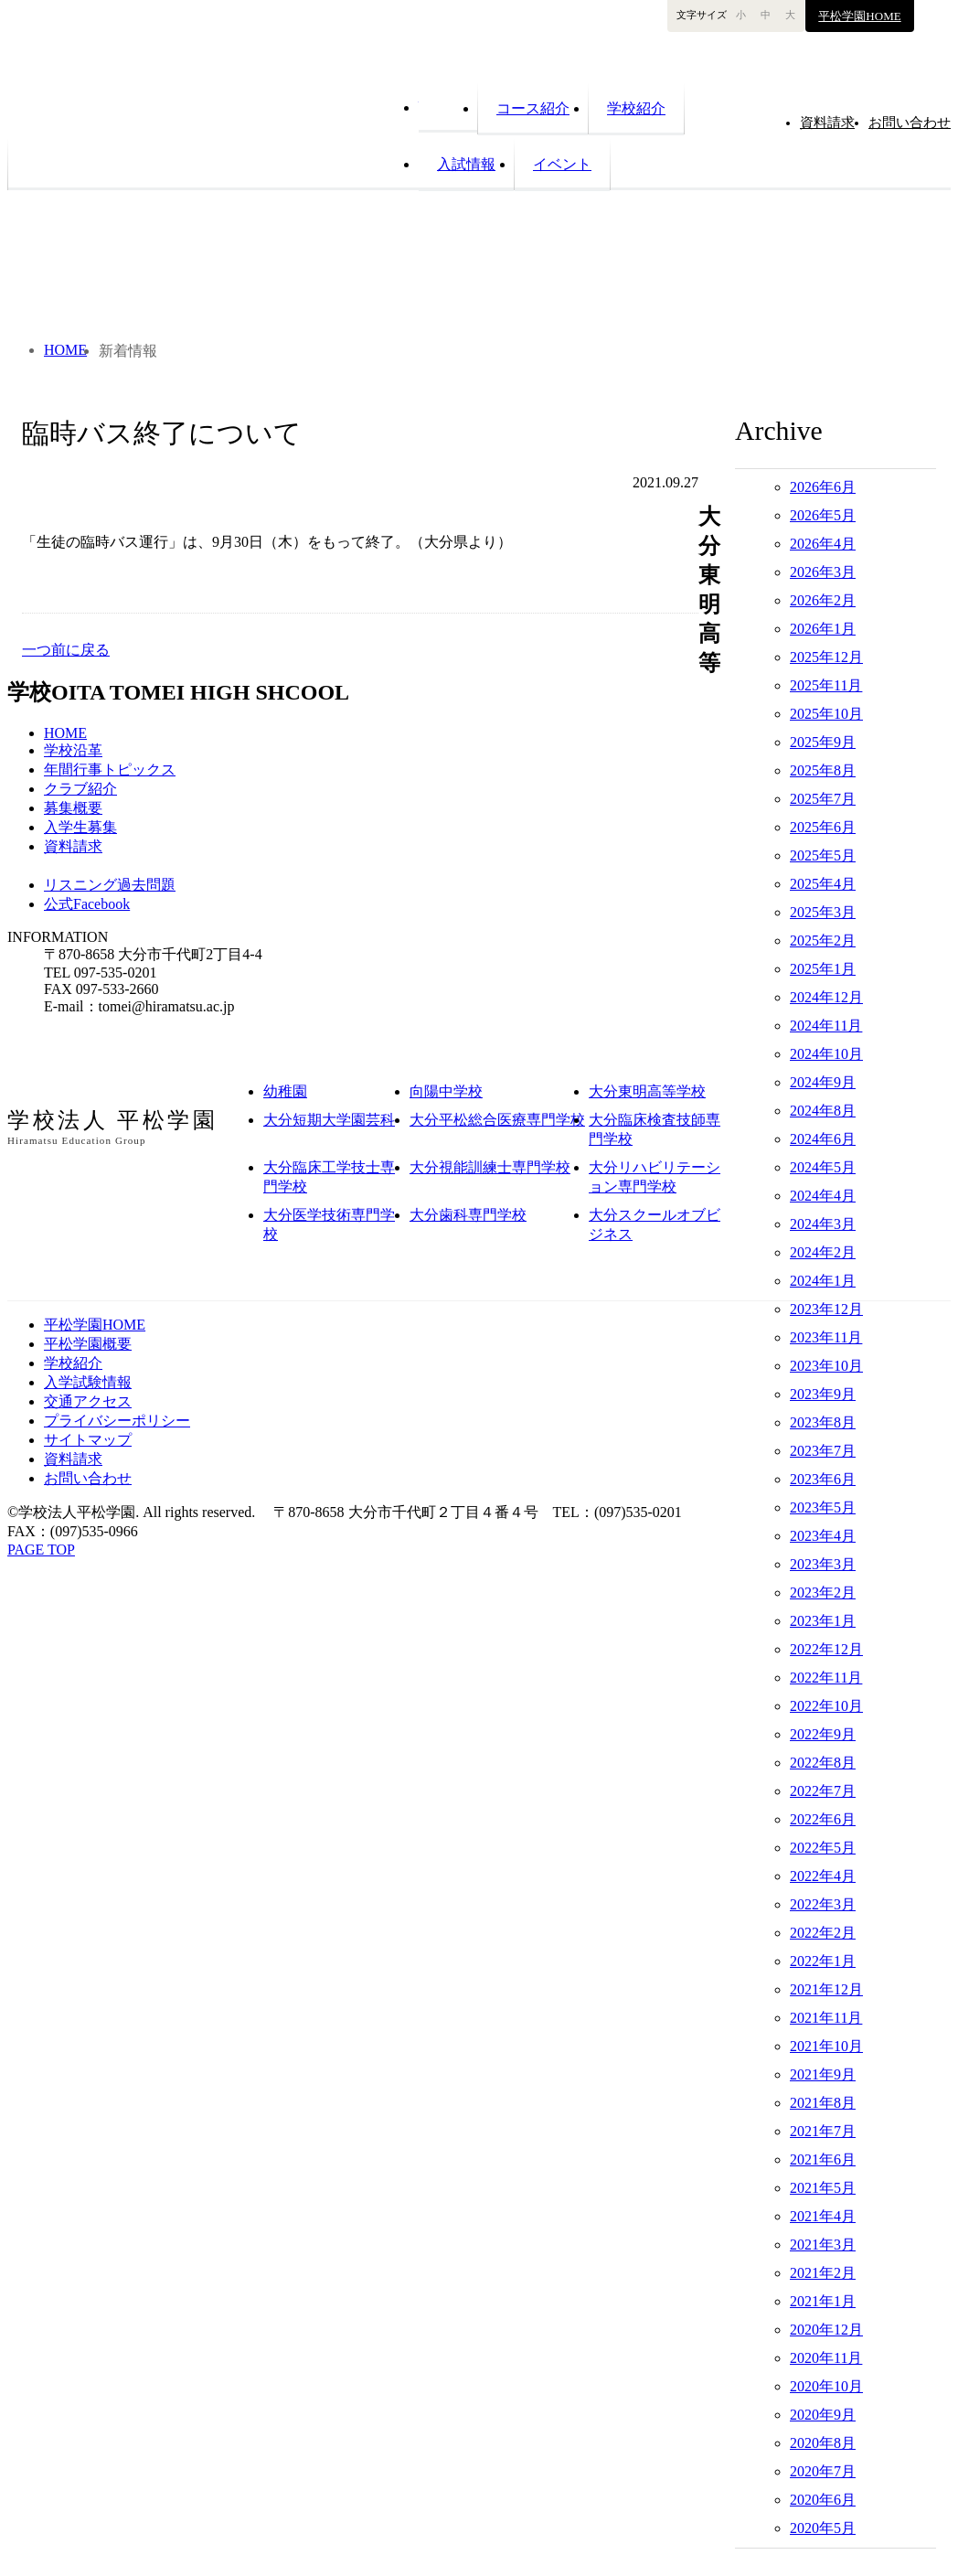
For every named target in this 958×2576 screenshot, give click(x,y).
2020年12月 (826, 2329)
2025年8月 (823, 770)
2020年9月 (823, 2414)
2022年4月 (823, 1876)
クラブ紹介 (80, 788)
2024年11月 (826, 1025)
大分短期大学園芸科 (329, 1120)
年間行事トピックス (110, 769)
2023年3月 (823, 1564)
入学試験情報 (88, 1382)
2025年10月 (826, 713)
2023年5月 (823, 1507)
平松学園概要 (88, 1344)
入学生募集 (80, 827)
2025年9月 (823, 742)
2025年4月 (823, 884)
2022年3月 (823, 1904)
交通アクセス (88, 1401)
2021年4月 (823, 2216)
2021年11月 (826, 2018)
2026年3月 (823, 572)
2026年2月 (823, 600)
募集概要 (73, 808)
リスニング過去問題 (110, 885)
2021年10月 (826, 2046)
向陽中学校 (446, 1091)
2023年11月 (826, 1337)
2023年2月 (823, 1592)
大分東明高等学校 (647, 1091)
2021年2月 (823, 2273)
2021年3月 (823, 2244)
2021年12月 (826, 1989)
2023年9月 (823, 1394)
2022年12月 (826, 1649)
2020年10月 (826, 2386)
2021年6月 (823, 2159)
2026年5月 (823, 515)
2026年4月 (823, 543)
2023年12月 (826, 1309)
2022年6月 (823, 1819)
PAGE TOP (41, 1549)
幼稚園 (285, 1091)
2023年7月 (823, 1451)
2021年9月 (823, 2074)
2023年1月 (823, 1621)
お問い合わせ (88, 1478)
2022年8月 (823, 1762)
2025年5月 (823, 855)
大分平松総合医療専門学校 (497, 1120)
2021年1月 (823, 2301)
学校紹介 (636, 108)
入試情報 (466, 164)
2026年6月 (823, 487)
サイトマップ (88, 1440)
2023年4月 (823, 1536)
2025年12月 (826, 657)
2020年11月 (826, 2358)
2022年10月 (826, 1706)
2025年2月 (823, 940)
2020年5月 (823, 2528)
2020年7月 (823, 2471)
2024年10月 (826, 1054)
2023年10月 (826, 1366)
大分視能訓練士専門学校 (490, 1167)
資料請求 (73, 846)
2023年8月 (823, 1422)
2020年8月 (823, 2443)
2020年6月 (823, 2499)
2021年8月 (823, 2103)
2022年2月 (823, 1932)
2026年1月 (823, 628)
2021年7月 (823, 2131)
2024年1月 (823, 1280)
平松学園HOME (859, 16)
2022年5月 (823, 1847)
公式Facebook (87, 904)
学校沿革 (73, 750)
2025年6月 (823, 827)
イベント (562, 164)
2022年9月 (823, 1734)
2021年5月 (823, 2188)
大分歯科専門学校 (468, 1215)
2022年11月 (826, 1677)
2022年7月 (823, 1791)
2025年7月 (823, 799)
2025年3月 (823, 912)
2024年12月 (826, 997)
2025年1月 (823, 969)
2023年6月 (823, 1479)
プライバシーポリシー (117, 1420)
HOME (448, 106)
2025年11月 (826, 685)
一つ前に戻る (66, 649)
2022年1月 (823, 1961)
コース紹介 (532, 108)
